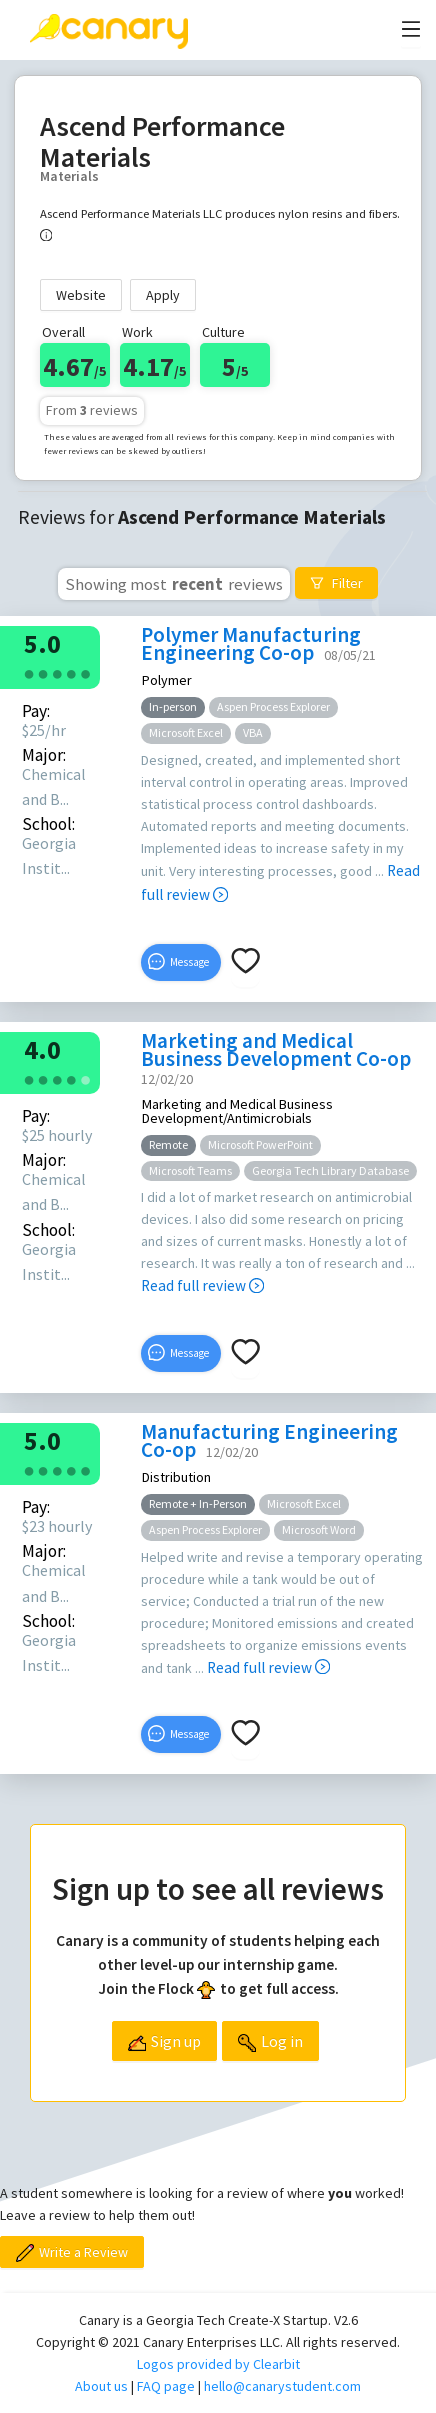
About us (101, 2386)
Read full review (202, 1285)
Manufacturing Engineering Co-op (269, 1440)
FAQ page (166, 2386)
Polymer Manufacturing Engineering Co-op (251, 643)
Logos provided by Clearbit (218, 2364)
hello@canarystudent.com (282, 2386)
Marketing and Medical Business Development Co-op (276, 1049)
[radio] (29, 672)
